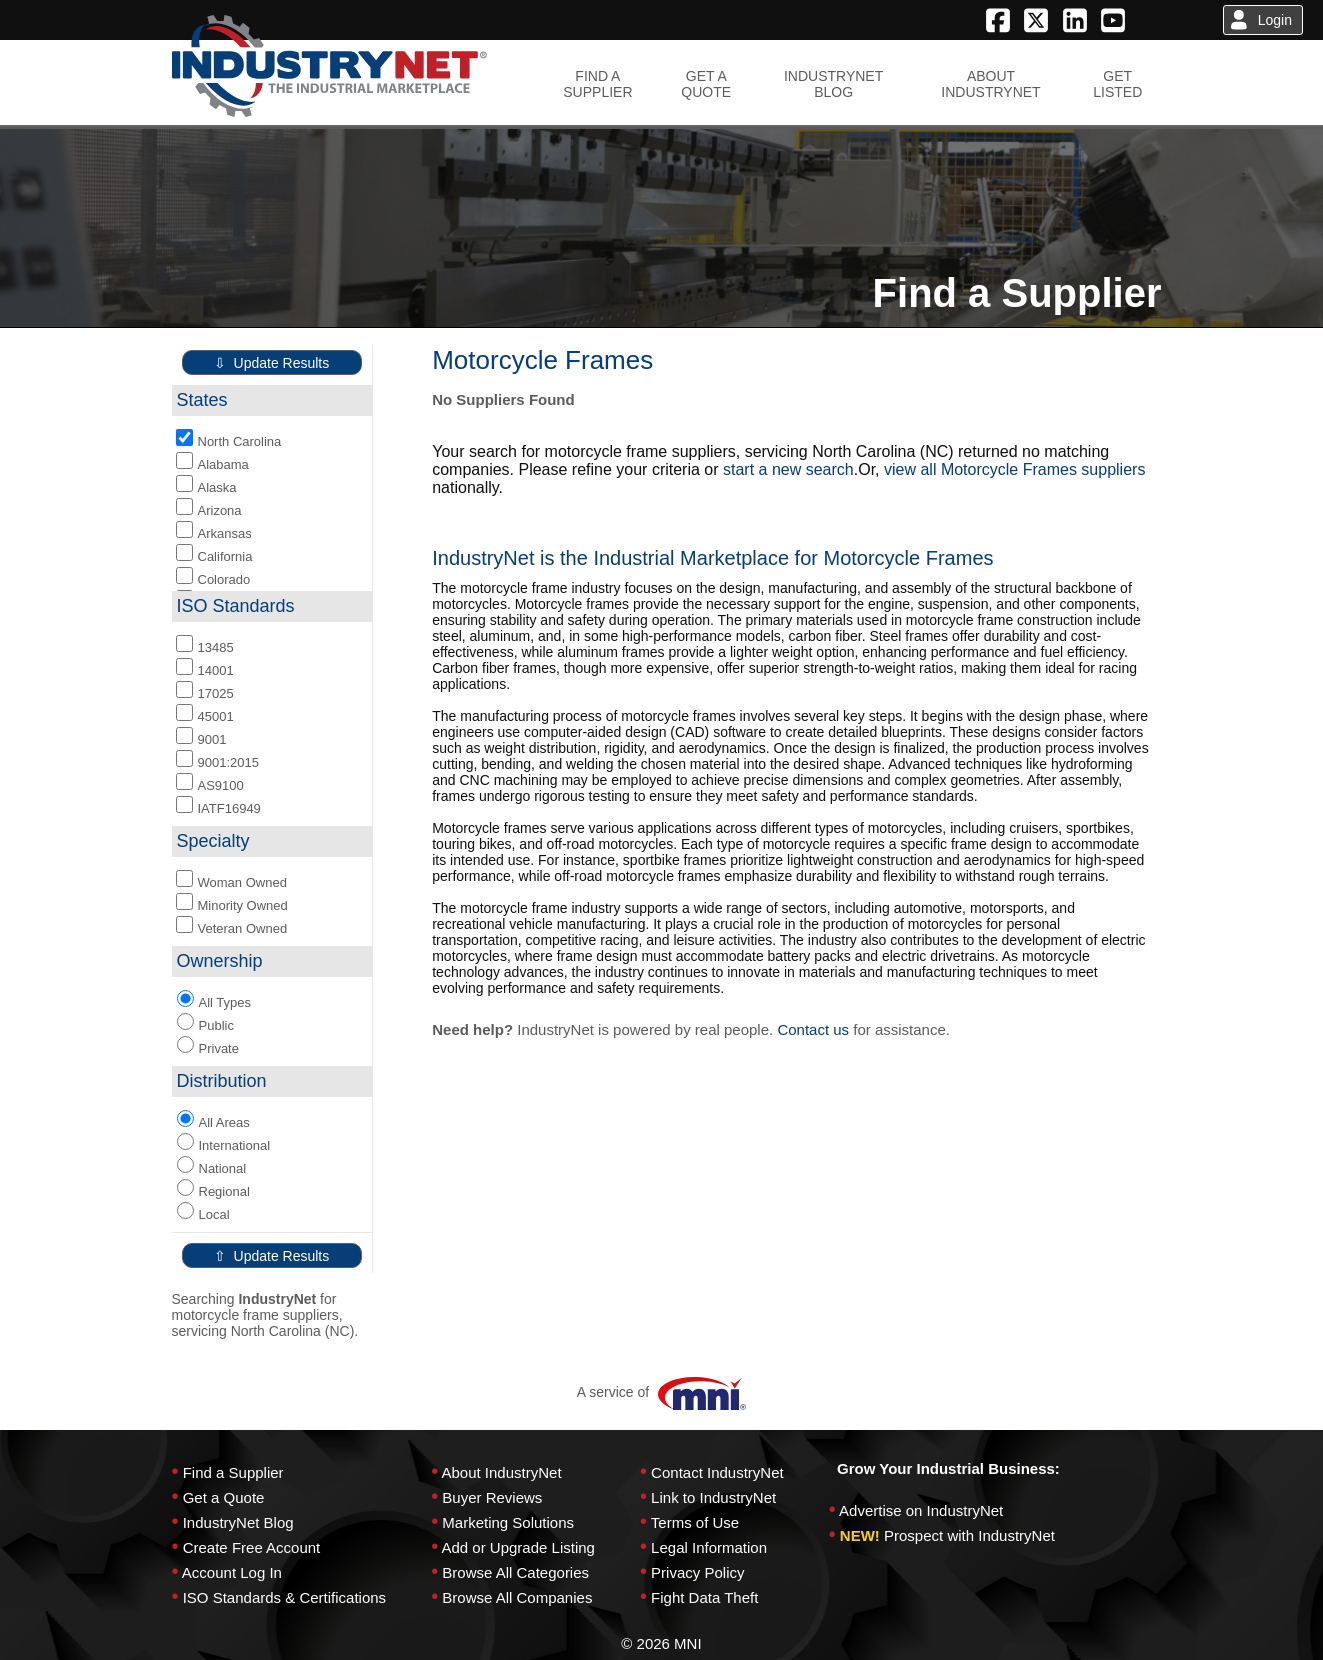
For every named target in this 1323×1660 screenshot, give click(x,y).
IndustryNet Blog (238, 1522)
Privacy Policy (697, 1572)
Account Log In (232, 1572)
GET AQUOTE (706, 84)
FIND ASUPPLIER (597, 84)
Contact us (813, 1029)
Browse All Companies (517, 1597)
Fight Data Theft (704, 1597)
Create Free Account (252, 1547)
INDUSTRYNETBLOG (833, 84)
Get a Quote (224, 1497)
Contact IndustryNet (717, 1472)
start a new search (788, 469)
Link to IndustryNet (713, 1497)
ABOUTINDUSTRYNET (990, 84)
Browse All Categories (515, 1572)
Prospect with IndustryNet (969, 1535)
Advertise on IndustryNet (921, 1510)
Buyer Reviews (492, 1497)
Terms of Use (695, 1522)
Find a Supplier (233, 1472)
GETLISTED (1117, 84)
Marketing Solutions (508, 1522)
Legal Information (709, 1547)
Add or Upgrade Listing (517, 1547)
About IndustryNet (501, 1472)
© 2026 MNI (661, 1643)
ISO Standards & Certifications (284, 1597)
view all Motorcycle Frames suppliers (1014, 469)
